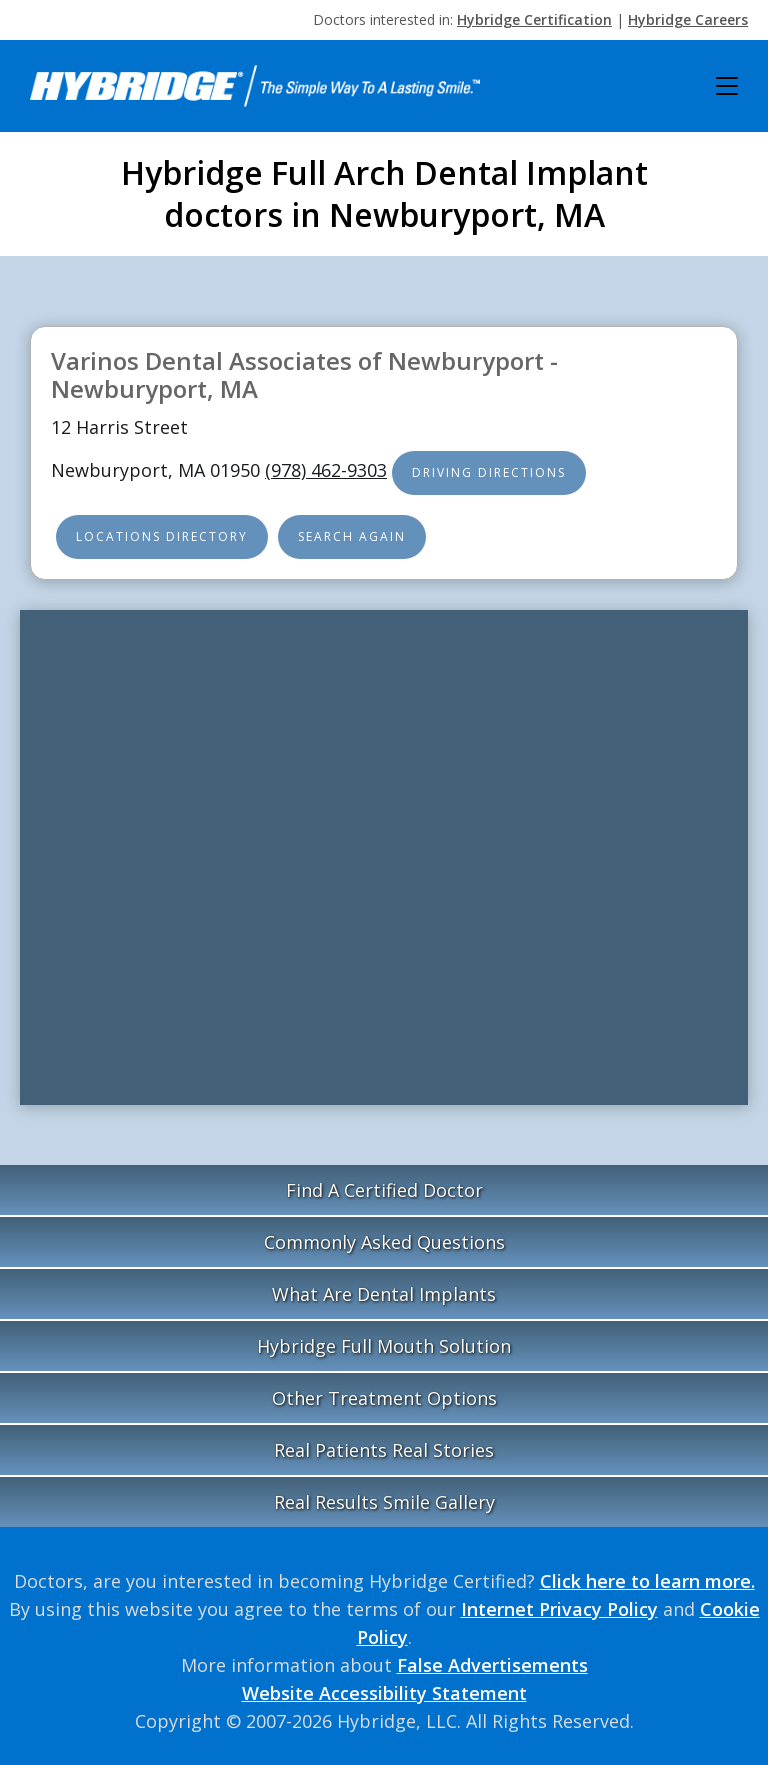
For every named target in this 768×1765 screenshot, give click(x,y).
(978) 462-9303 (326, 470)
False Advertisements (492, 1665)
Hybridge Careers (688, 19)
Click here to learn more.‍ (647, 1581)
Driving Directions (489, 472)
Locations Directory (162, 536)
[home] (255, 86)
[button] (727, 86)
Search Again (352, 536)
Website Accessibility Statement (384, 1693)
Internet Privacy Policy (559, 1609)
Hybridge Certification (534, 19)
